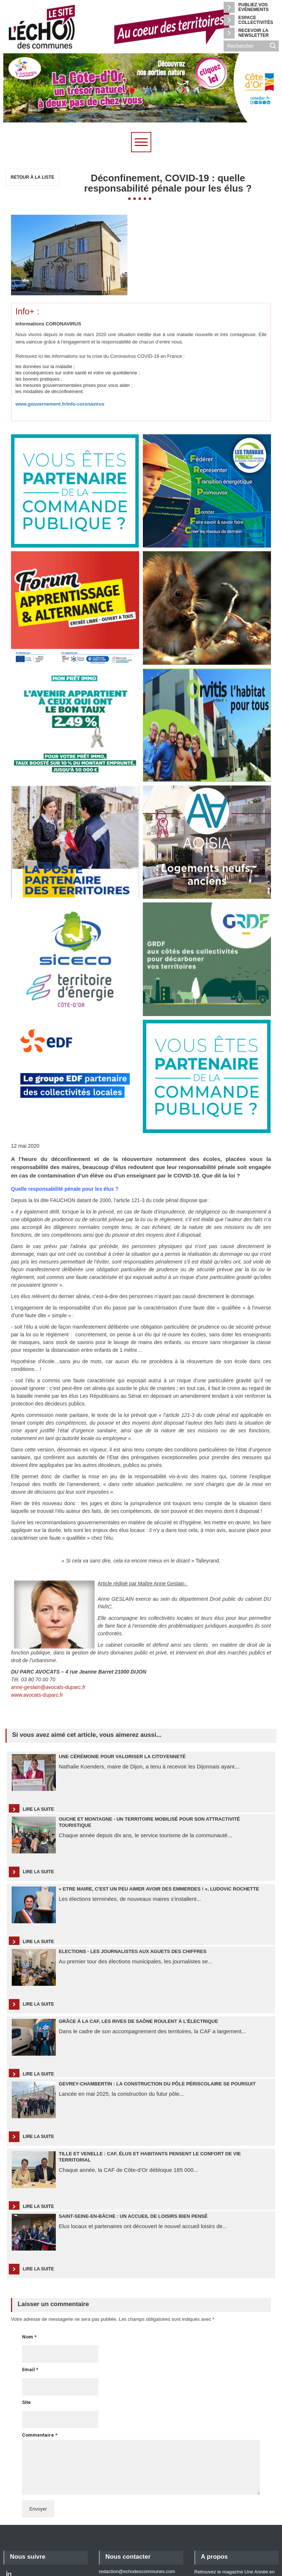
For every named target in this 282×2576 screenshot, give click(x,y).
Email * (30, 2308)
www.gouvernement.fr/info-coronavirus (59, 342)
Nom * (29, 2275)
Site (26, 2341)
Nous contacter (128, 2495)
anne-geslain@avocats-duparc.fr (48, 1626)
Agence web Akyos (51, 2561)
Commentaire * (39, 2373)
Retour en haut (248, 2540)
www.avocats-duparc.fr (37, 1633)
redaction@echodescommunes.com (137, 2509)
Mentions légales (212, 2528)
